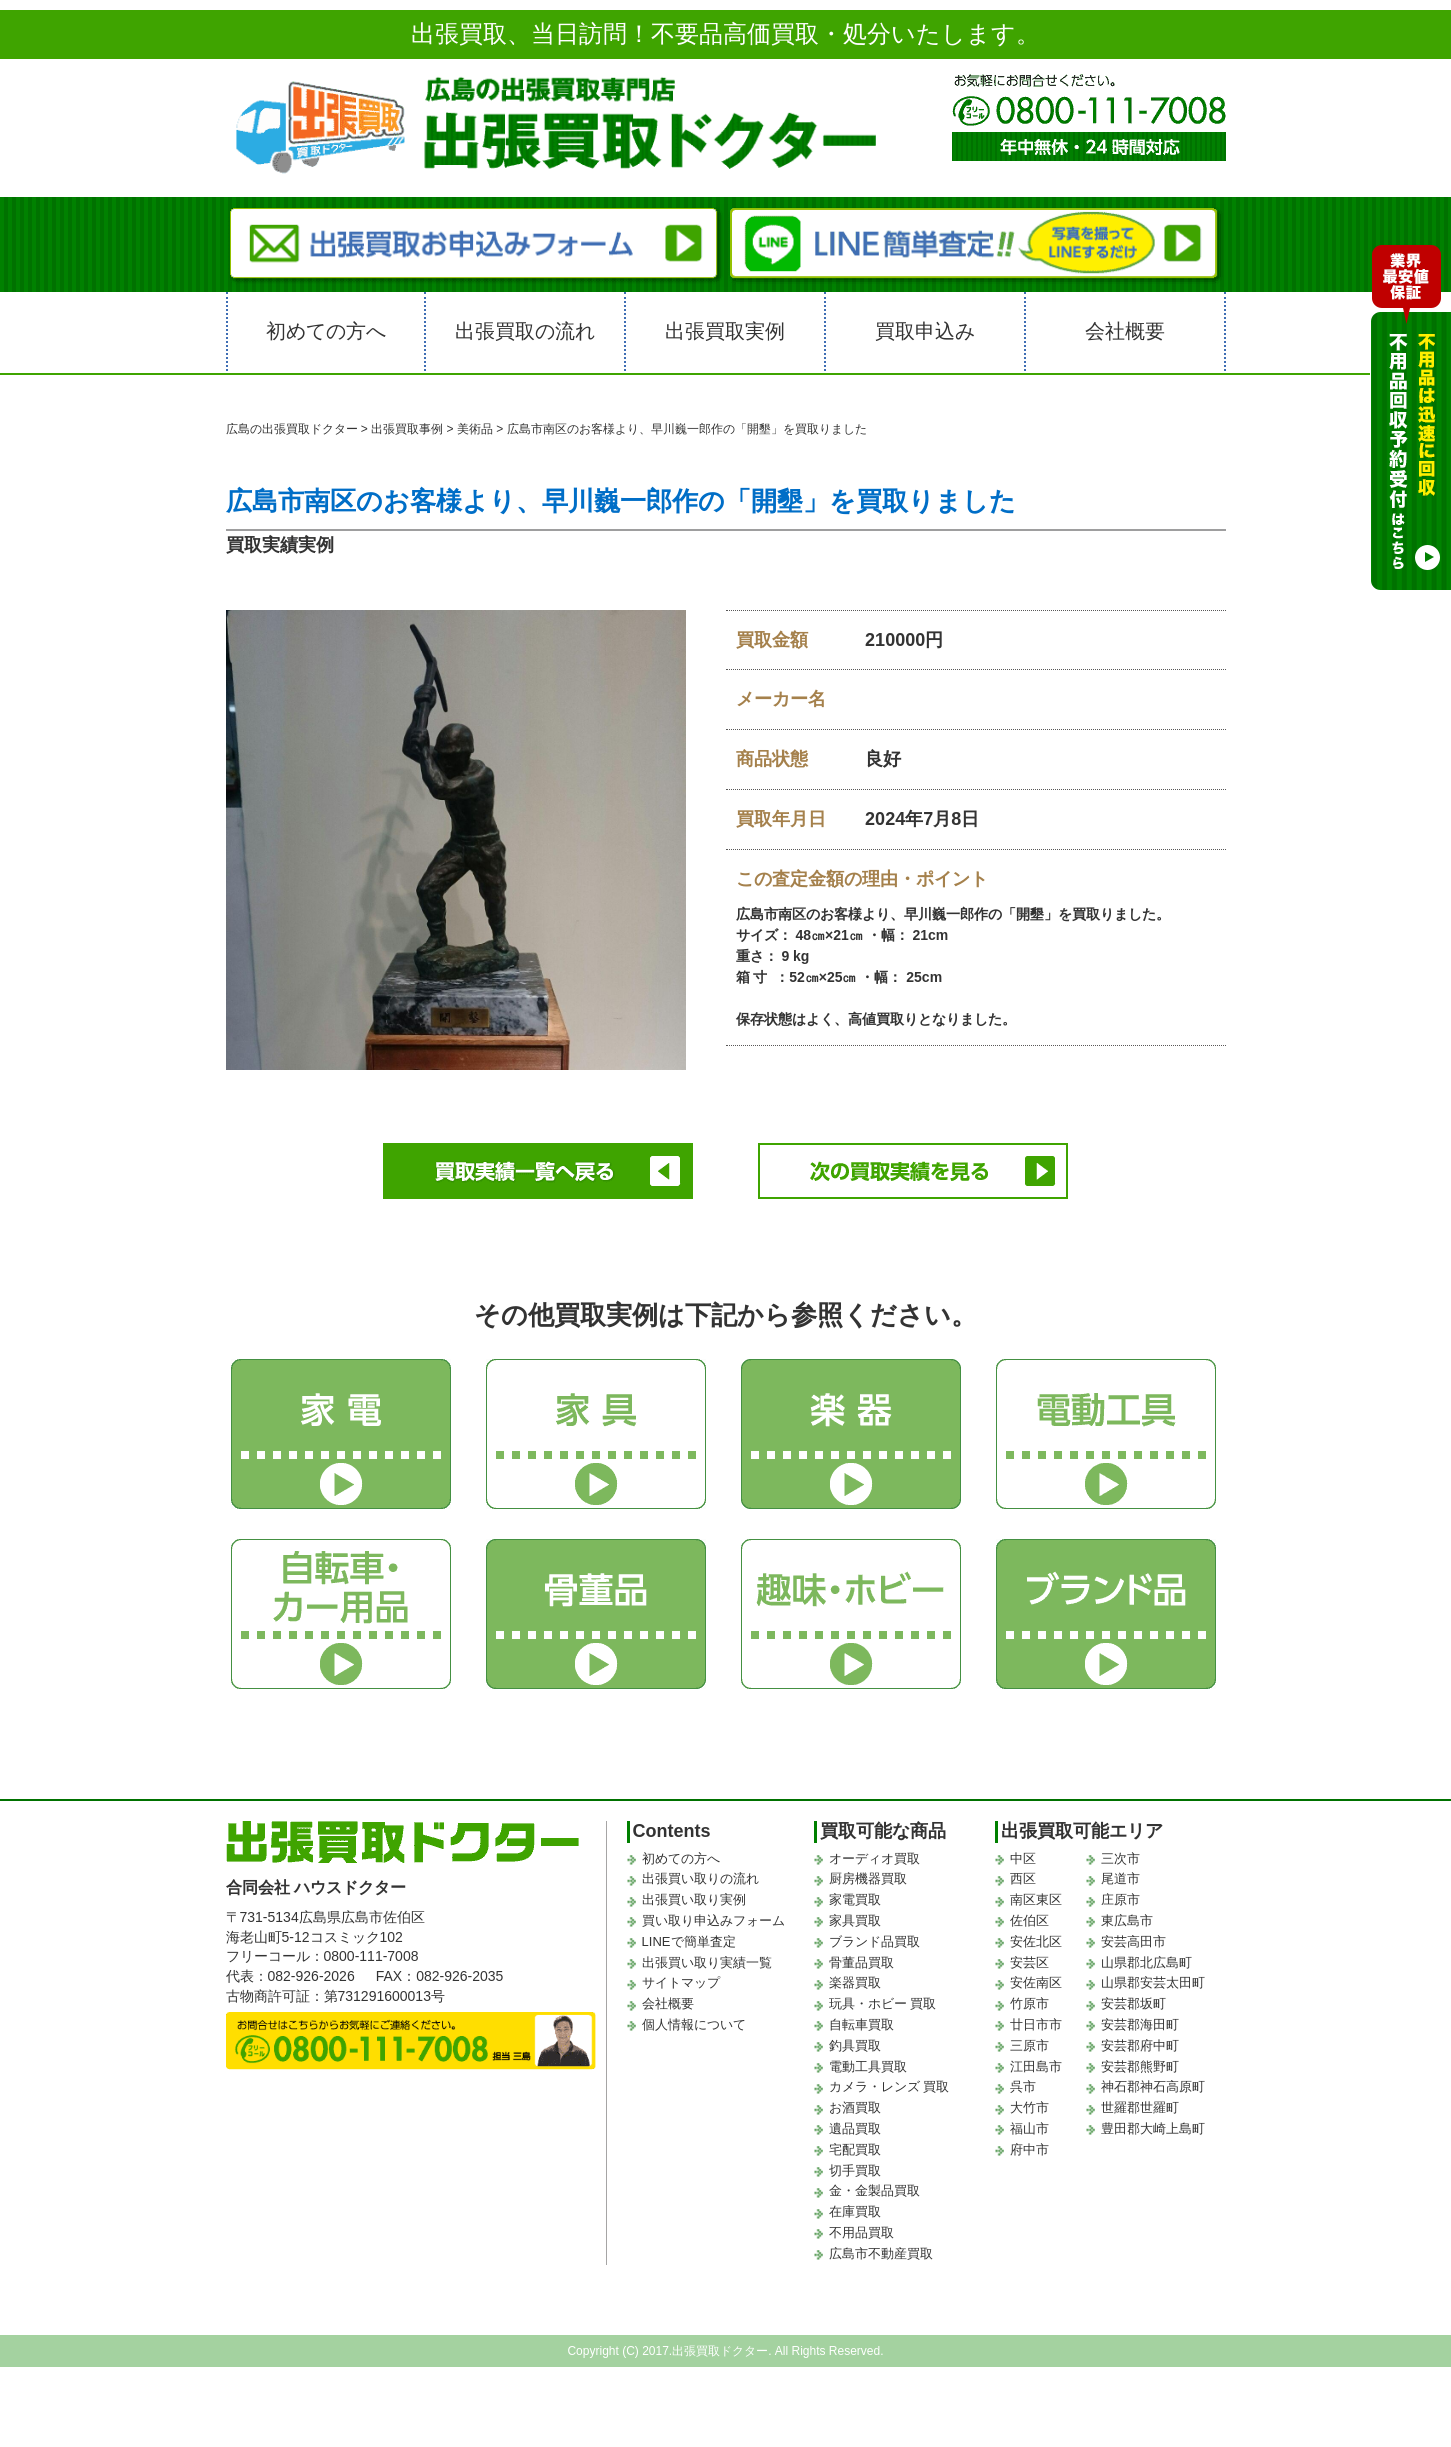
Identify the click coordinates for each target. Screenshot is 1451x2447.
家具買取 (855, 1915)
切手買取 (855, 2165)
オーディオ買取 (874, 1853)
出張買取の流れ (525, 331)
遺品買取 (855, 2123)
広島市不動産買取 (881, 2248)
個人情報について (694, 2019)
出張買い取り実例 (694, 1894)
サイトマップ (681, 1977)
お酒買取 (855, 2102)
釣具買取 (855, 2040)
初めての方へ (326, 331)
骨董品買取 (861, 1957)
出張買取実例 (725, 331)
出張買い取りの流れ (700, 1873)
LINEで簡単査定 (689, 1936)
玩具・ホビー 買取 (883, 1998)
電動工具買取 (868, 2061)
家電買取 (855, 1894)
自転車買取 (861, 2019)
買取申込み (925, 331)
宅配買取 (855, 2144)
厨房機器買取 (868, 1873)
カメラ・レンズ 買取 (889, 2081)
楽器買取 (855, 1977)
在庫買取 (855, 2206)
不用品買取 (861, 2227)
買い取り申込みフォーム (713, 1915)
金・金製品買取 (874, 2185)
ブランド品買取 (874, 1936)
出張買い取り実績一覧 (707, 1957)
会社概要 (1125, 331)
